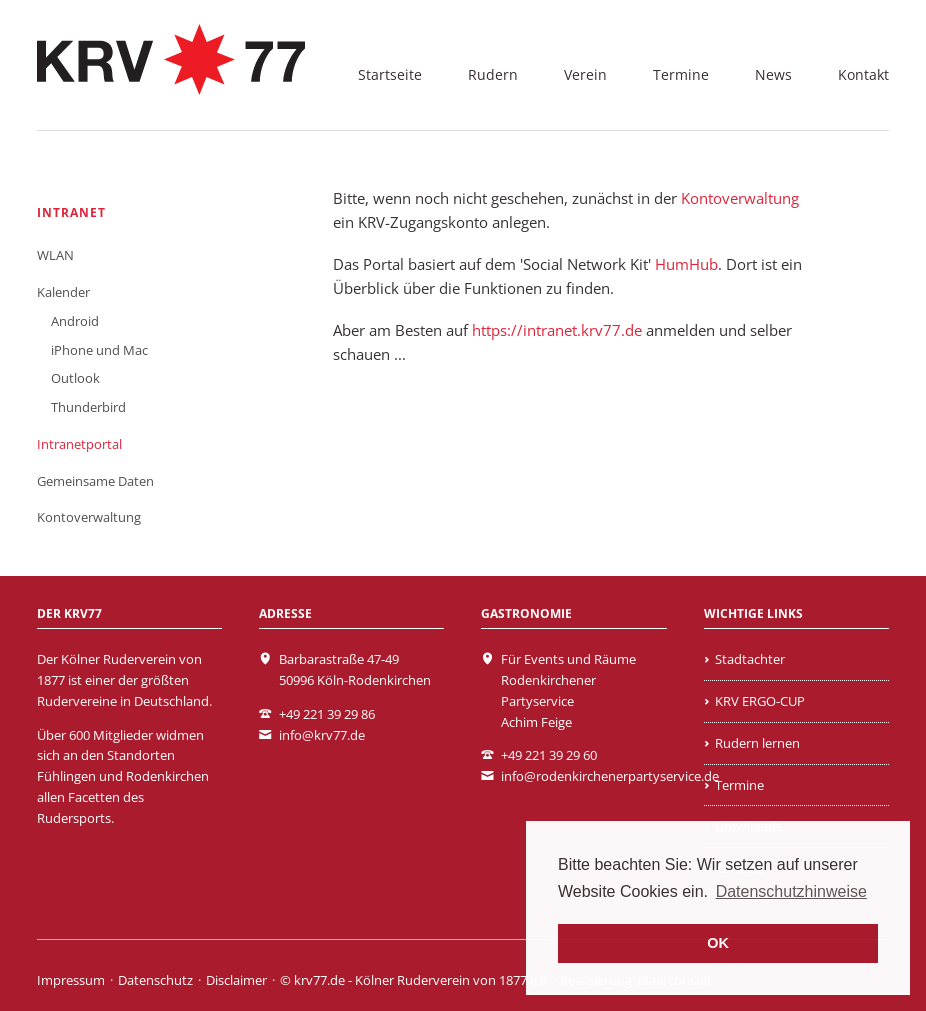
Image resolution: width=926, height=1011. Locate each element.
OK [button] (718, 943)
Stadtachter (750, 659)
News (773, 74)
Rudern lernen (757, 743)
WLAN (55, 255)
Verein (585, 74)
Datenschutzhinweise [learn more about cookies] (791, 891)
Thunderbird (88, 407)
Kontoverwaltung (740, 198)
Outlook (75, 378)
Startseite (390, 74)
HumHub (686, 264)
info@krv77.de (322, 735)
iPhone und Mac (99, 350)
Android (75, 321)
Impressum (71, 980)
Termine (681, 74)
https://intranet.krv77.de (557, 330)
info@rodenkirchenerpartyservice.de (610, 776)
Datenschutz (155, 980)
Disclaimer (236, 980)
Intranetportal (79, 444)
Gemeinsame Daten (95, 481)
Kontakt (863, 74)
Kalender (63, 292)
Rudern (493, 74)
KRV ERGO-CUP (760, 701)
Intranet (71, 212)
